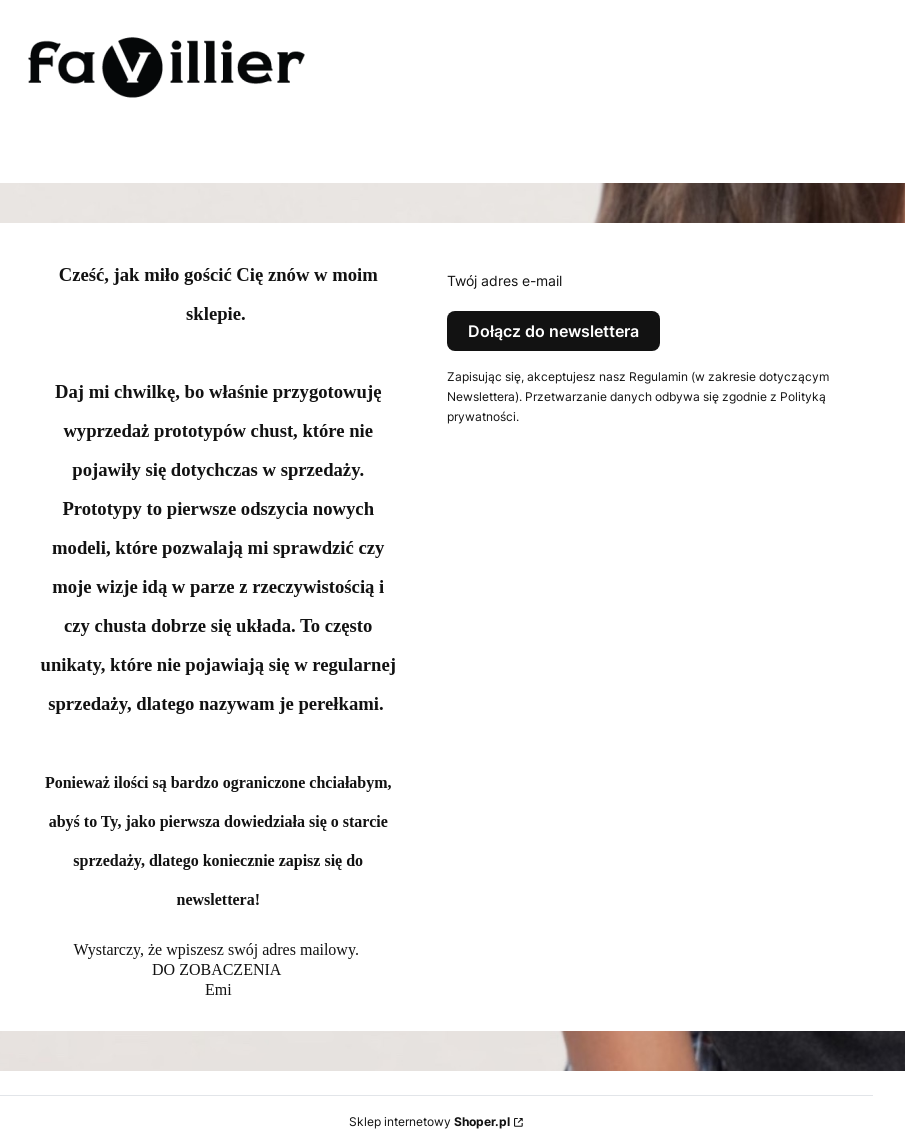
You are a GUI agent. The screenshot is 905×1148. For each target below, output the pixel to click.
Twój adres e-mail (504, 280)
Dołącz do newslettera (553, 331)
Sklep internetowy (429, 1121)
